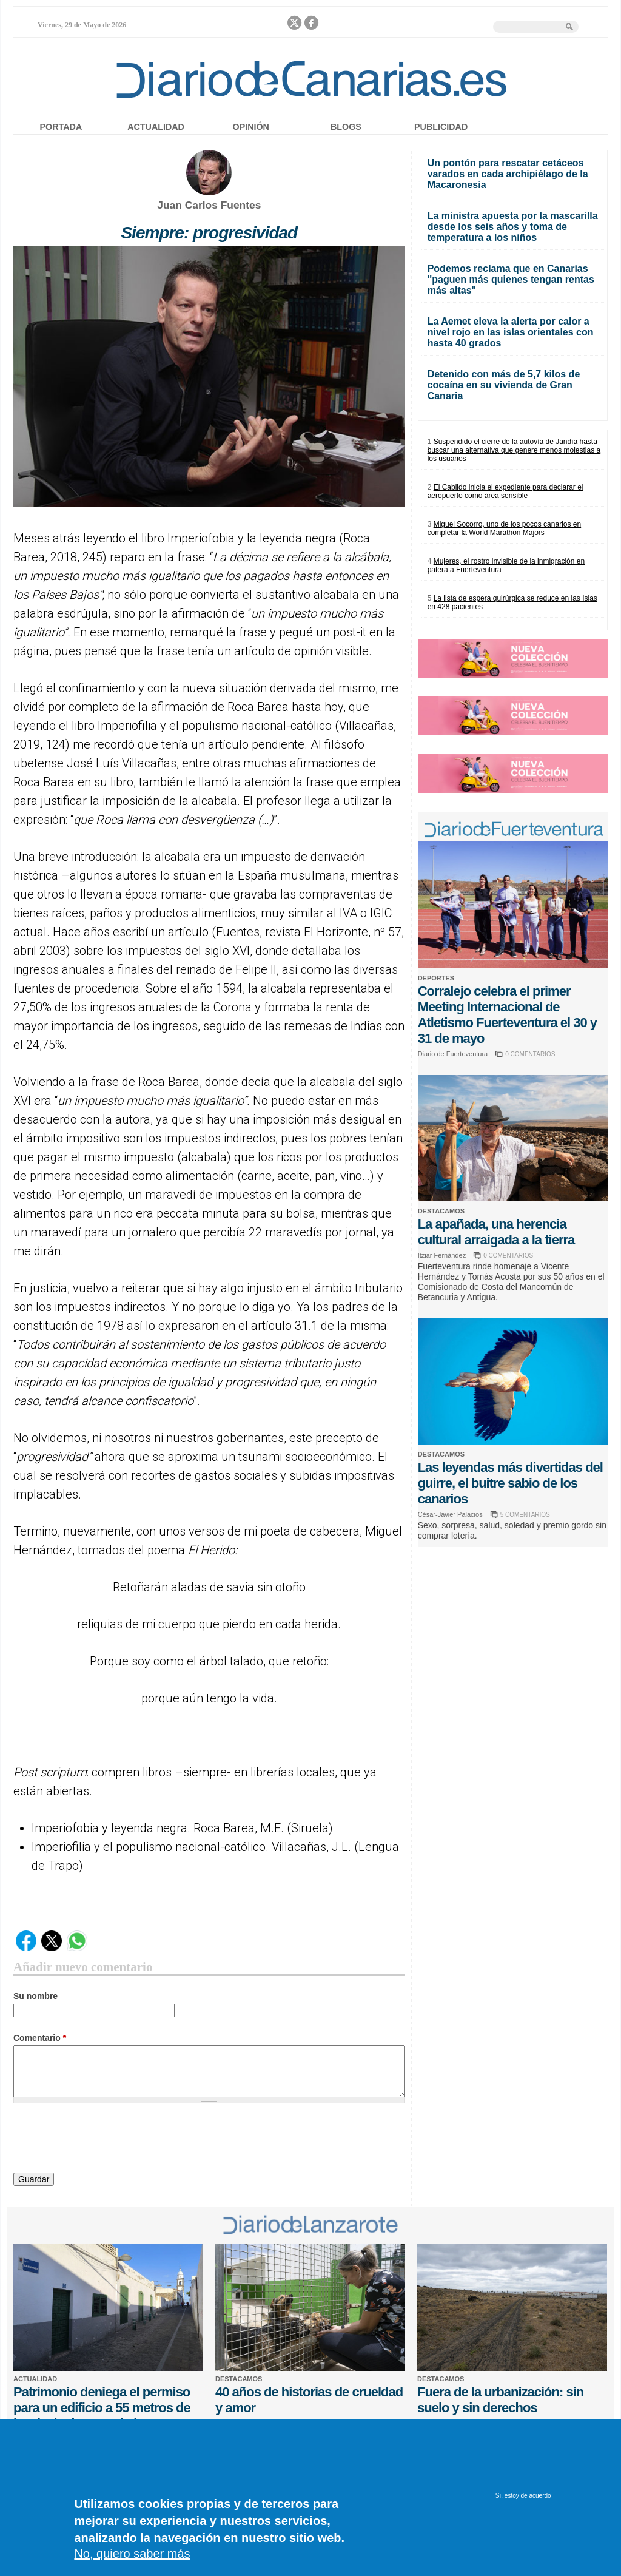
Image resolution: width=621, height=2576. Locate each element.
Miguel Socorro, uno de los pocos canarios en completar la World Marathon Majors (505, 528)
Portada (61, 127)
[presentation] (105, 2139)
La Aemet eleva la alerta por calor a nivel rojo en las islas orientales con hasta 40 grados (511, 332)
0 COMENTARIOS (530, 1054)
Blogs (346, 127)
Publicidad (441, 127)
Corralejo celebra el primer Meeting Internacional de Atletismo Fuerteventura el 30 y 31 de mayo (507, 1014)
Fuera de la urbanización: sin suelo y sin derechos (500, 2399)
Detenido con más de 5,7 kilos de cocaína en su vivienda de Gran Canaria (504, 385)
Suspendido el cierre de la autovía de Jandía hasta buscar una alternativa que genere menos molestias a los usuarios (514, 450)
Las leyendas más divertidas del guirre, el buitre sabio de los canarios (510, 1483)
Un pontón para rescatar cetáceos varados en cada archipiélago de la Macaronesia (508, 174)
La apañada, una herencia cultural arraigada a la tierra (496, 1231)
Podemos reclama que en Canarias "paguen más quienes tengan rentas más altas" (511, 279)
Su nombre (35, 1996)
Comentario (39, 2038)
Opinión (251, 127)
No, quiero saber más (132, 2553)
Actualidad (155, 127)
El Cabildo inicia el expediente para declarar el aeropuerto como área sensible (505, 491)
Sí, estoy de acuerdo (523, 2495)
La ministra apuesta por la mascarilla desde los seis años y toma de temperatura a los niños (513, 227)
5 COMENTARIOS (525, 1514)
